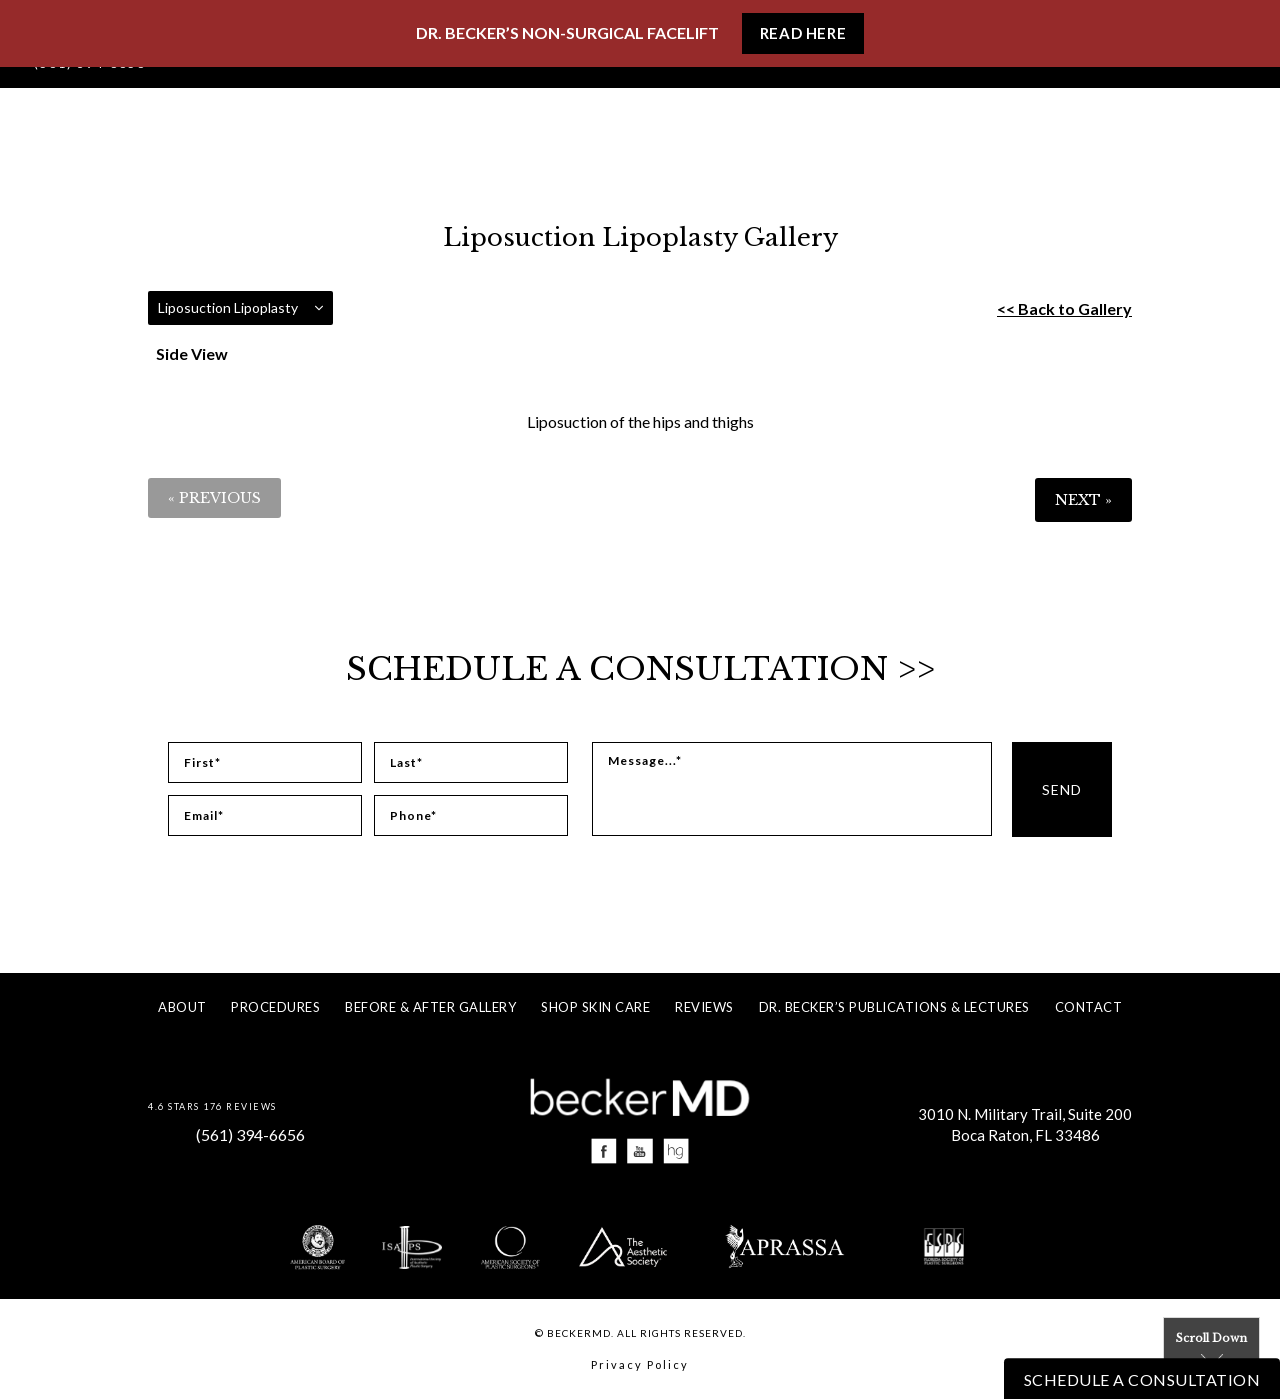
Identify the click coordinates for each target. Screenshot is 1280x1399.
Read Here (803, 33)
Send (1062, 789)
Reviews (704, 1007)
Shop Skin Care (595, 1007)
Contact (1089, 1007)
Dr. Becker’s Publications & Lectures (894, 1007)
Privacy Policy (640, 1364)
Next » (1083, 500)
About (182, 1007)
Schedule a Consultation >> (640, 669)
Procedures (275, 1007)
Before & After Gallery (430, 1007)
